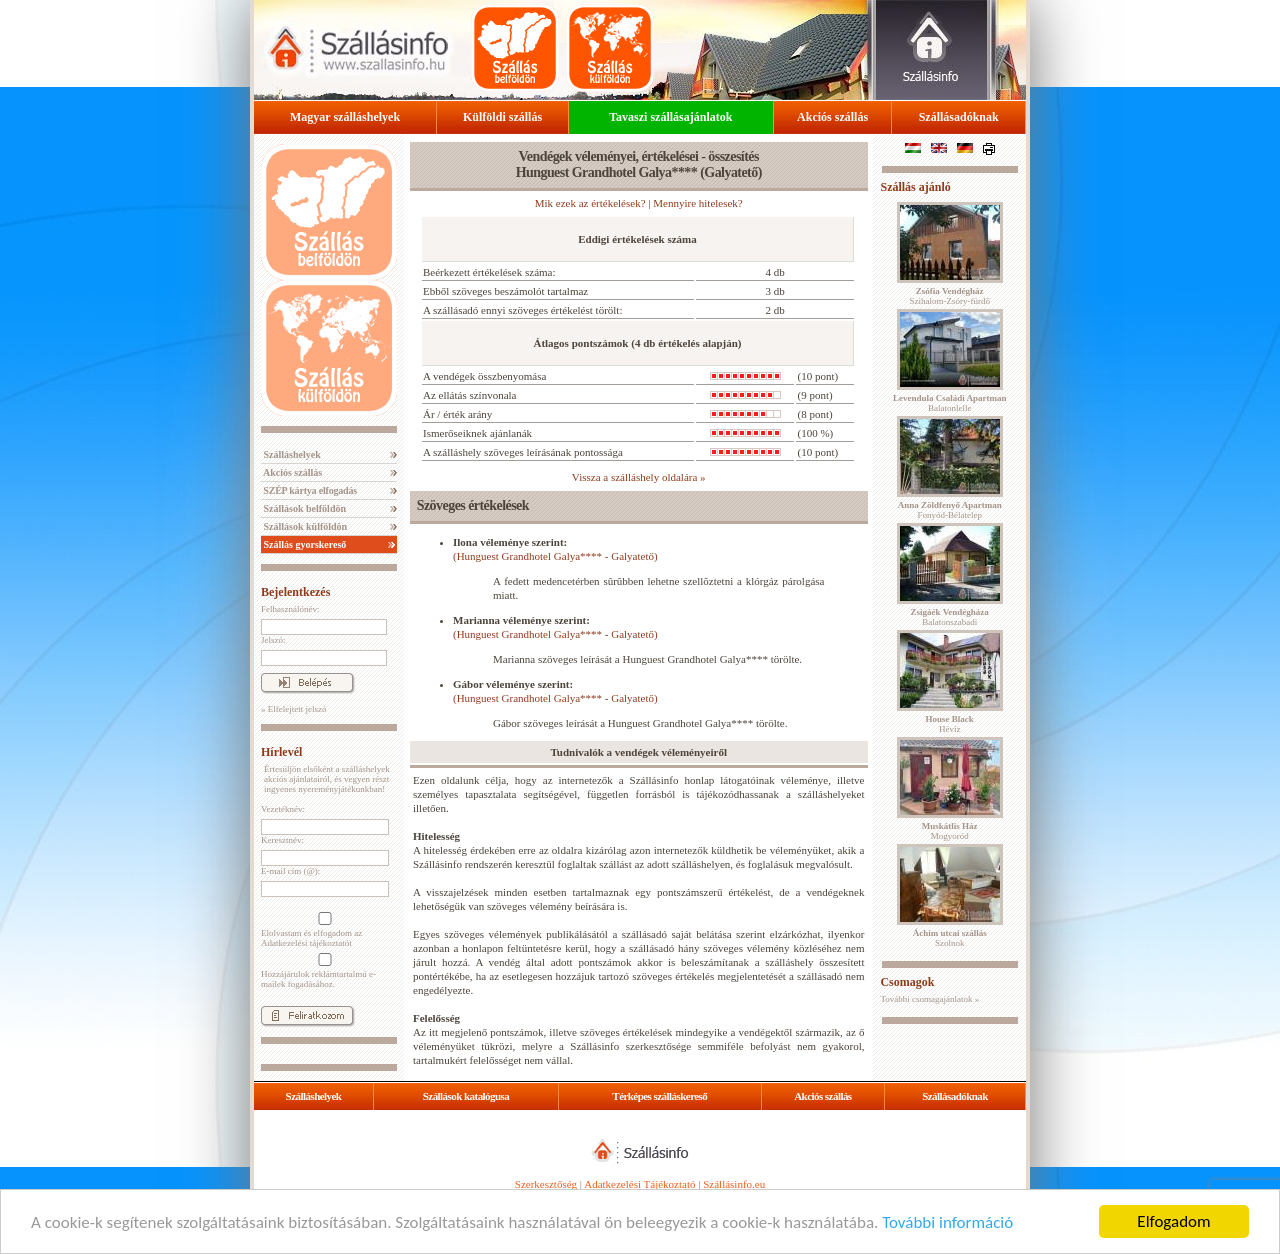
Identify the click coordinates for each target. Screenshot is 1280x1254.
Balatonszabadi (950, 617)
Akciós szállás (832, 117)
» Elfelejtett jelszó (293, 709)
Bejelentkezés (295, 592)
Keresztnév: (282, 840)
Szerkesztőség (546, 1184)
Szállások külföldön (304, 526)
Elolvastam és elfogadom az (323, 930)
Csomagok (907, 982)
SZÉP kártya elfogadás (309, 490)
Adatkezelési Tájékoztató (639, 1184)
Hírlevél (281, 752)
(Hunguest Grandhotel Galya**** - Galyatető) (555, 556)
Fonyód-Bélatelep (950, 510)
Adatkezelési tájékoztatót (306, 943)
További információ (947, 1222)
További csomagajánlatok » (929, 999)
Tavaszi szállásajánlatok (670, 117)
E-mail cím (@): (290, 871)
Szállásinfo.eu (734, 1184)
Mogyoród (950, 831)
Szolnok (950, 938)
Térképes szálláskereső (659, 1096)
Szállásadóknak (959, 117)
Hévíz (950, 724)
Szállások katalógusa (466, 1096)
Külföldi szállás (502, 117)
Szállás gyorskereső (303, 544)
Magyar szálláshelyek (345, 117)
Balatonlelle (950, 403)
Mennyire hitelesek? (698, 203)
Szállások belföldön (303, 508)
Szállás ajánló (915, 187)
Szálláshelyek (291, 454)
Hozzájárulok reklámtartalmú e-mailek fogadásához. (323, 971)
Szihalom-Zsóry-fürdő (949, 296)
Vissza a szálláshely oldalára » (639, 477)
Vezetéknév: (283, 809)
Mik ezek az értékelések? (590, 203)
